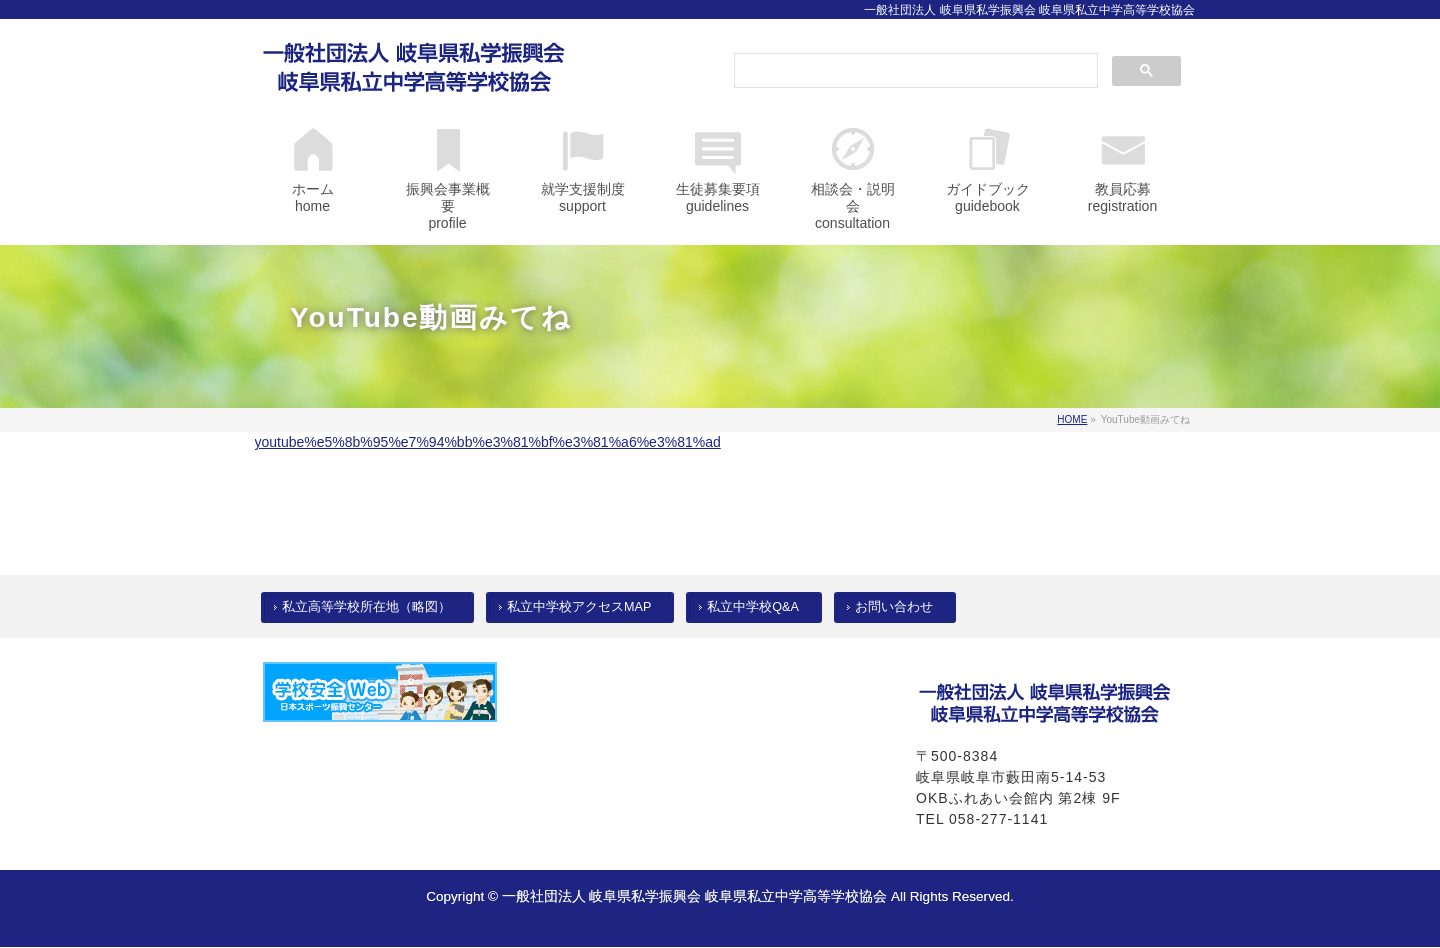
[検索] (914, 72)
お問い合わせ (894, 607)
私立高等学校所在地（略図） (366, 607)
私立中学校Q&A (753, 607)
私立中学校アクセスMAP (579, 607)
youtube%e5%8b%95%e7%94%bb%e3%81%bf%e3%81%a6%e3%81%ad (488, 442)
